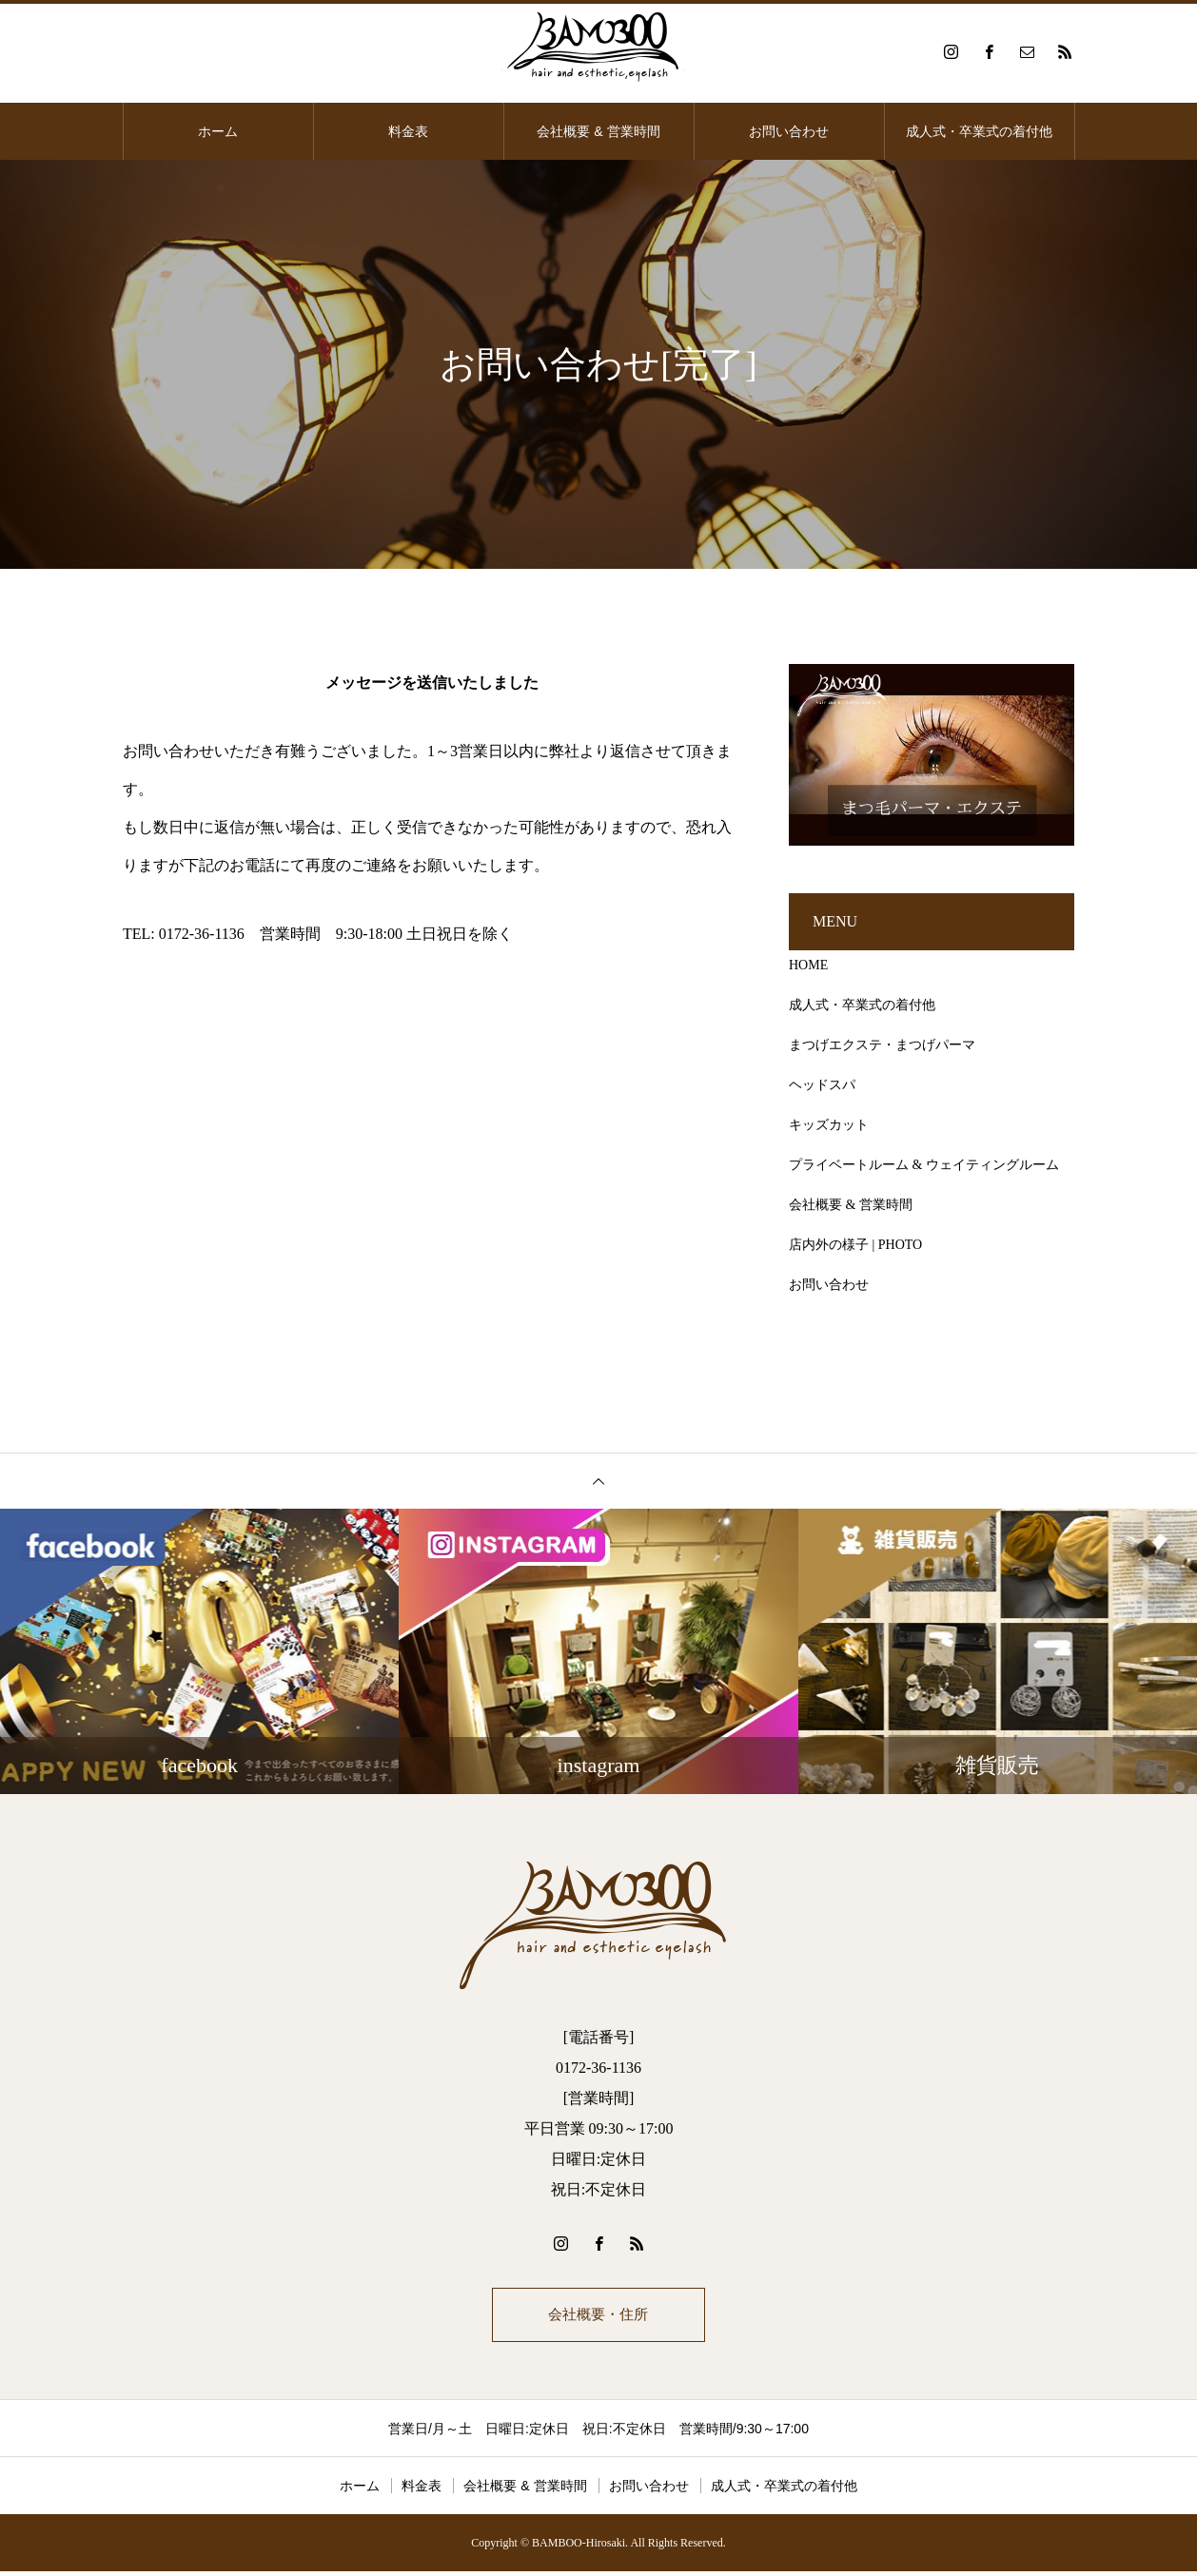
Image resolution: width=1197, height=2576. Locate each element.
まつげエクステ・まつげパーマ (882, 1045)
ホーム (218, 131)
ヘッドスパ (822, 1085)
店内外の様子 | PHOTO (855, 1245)
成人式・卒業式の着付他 (979, 131)
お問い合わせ (789, 131)
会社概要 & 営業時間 (598, 131)
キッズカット (829, 1125)
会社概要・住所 (598, 2317)
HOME (808, 965)
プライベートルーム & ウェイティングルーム (924, 1165)
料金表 (408, 131)
